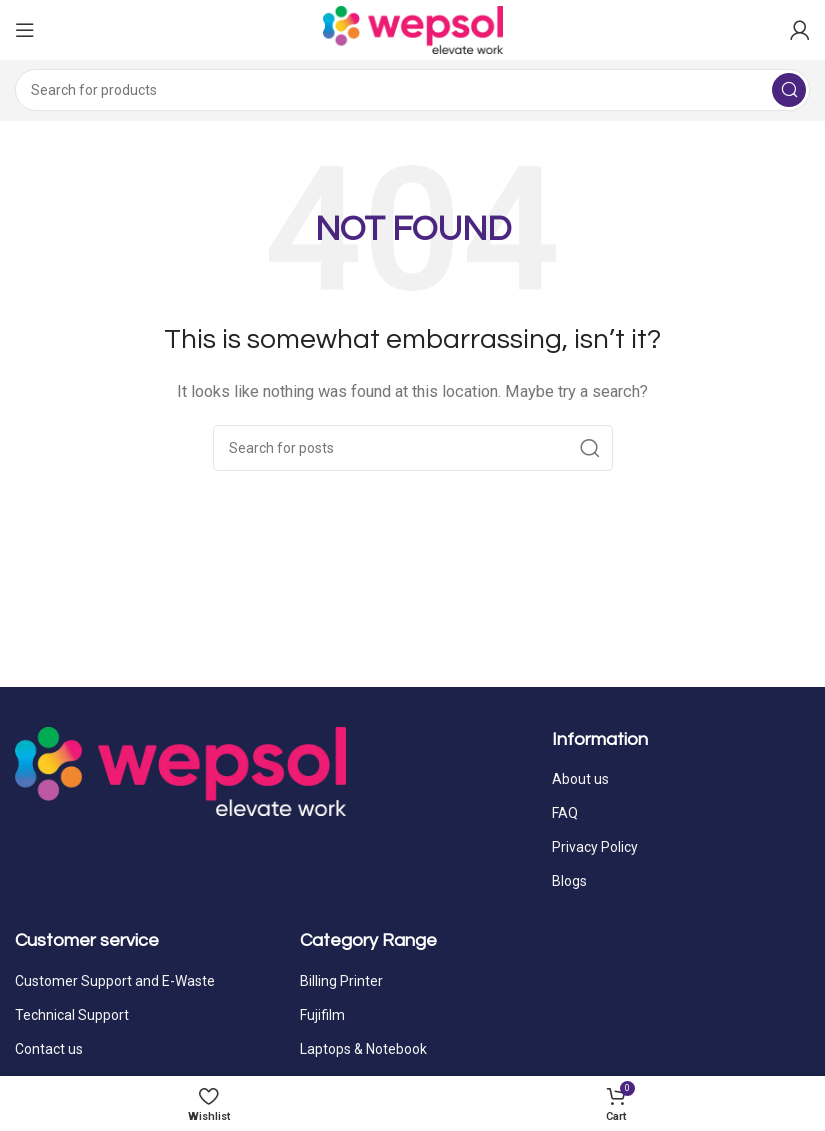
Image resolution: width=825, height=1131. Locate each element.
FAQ (565, 813)
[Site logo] (413, 29)
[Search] (412, 90)
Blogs (569, 881)
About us (580, 779)
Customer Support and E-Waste (115, 981)
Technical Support (72, 1015)
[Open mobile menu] (25, 30)
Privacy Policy (595, 847)
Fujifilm (322, 1015)
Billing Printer (341, 981)
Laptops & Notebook (363, 1049)
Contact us (49, 1049)
